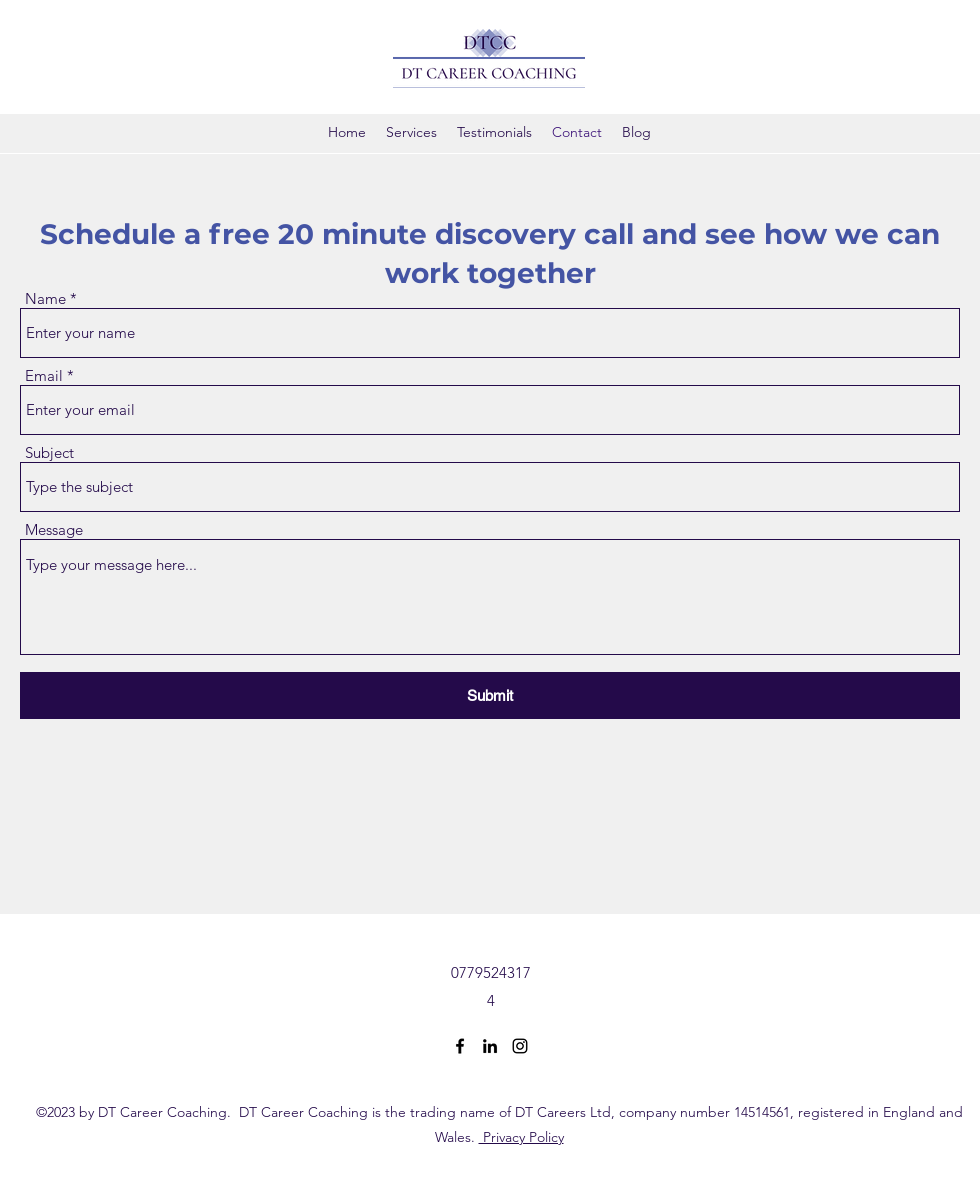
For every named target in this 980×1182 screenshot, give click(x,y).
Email (44, 375)
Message (54, 529)
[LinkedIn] (490, 1046)
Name (45, 298)
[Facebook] (460, 1046)
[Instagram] (520, 1046)
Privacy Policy (521, 1137)
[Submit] (490, 695)
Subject (49, 452)
